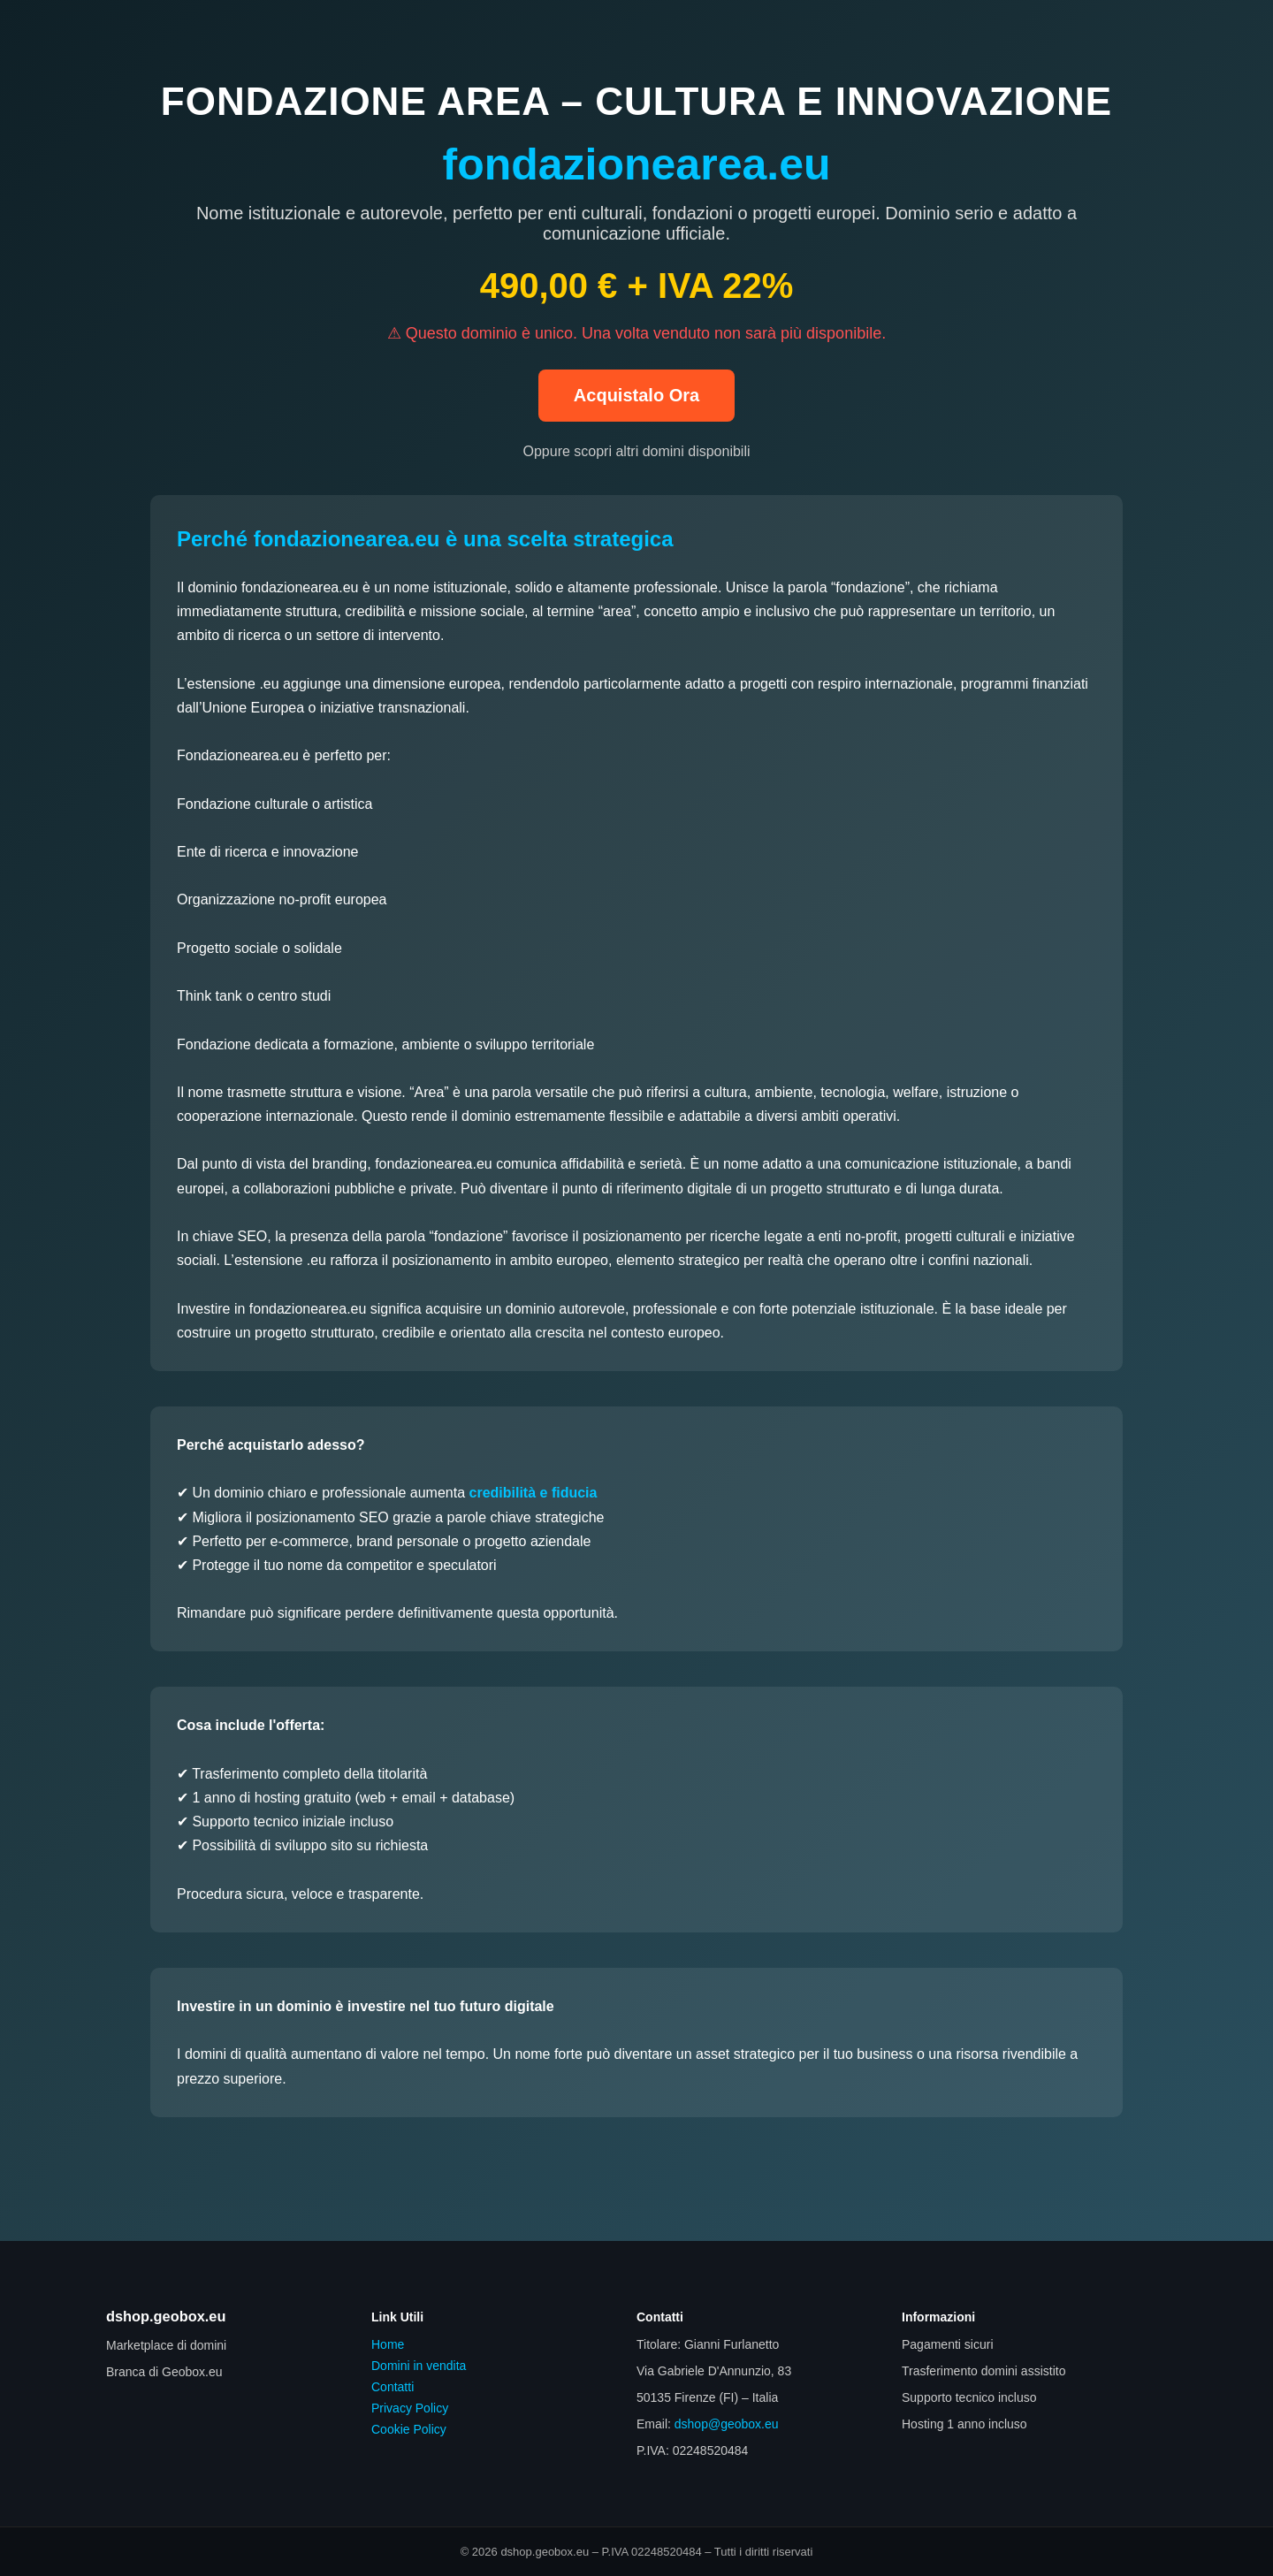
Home (387, 2344)
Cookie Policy (408, 2429)
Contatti (392, 2387)
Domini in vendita (418, 2366)
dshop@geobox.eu (727, 2424)
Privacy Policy (409, 2408)
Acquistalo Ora (636, 395)
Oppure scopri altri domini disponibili (636, 451)
